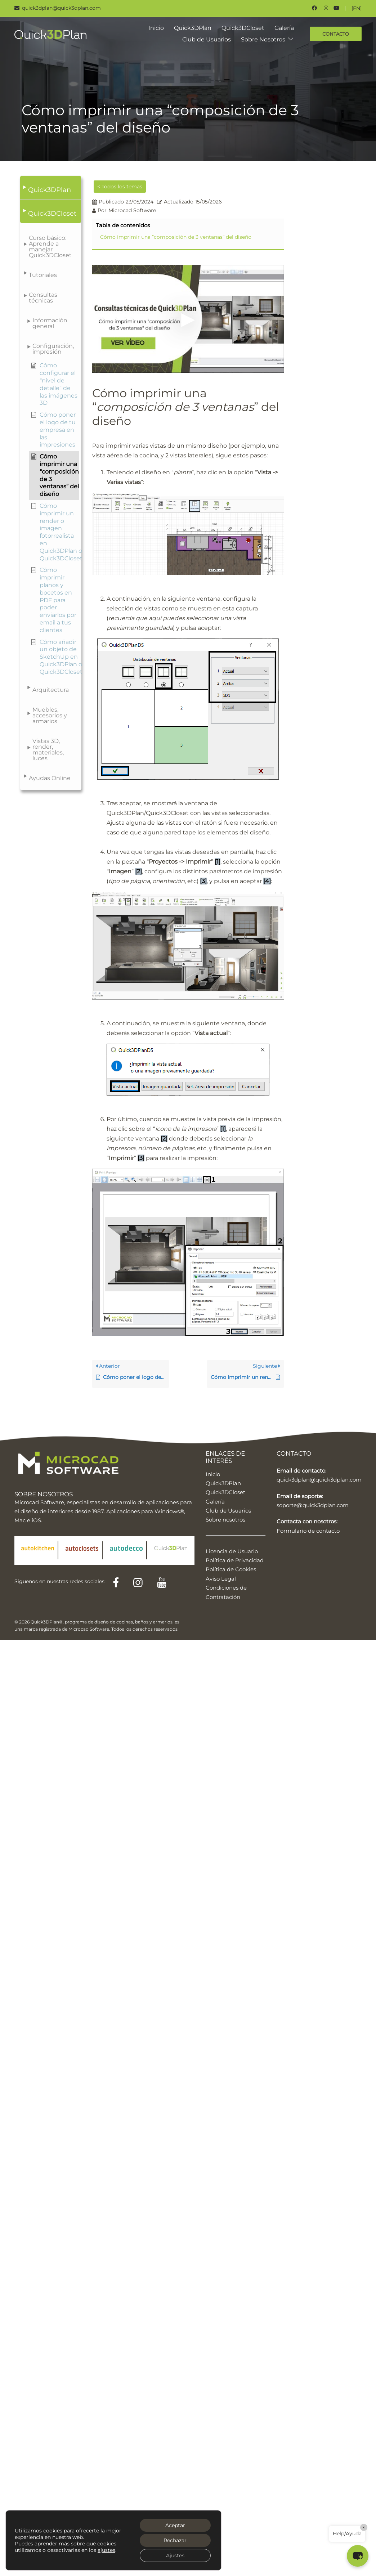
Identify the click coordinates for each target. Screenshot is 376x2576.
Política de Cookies (231, 1569)
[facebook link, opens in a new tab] (314, 8)
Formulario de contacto (308, 1530)
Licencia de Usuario (232, 1551)
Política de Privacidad (235, 1560)
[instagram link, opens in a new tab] (325, 8)
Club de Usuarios (206, 39)
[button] (50, 188)
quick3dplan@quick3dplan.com (319, 1479)
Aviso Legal (221, 1578)
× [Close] (364, 2527)
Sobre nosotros (225, 1519)
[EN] (357, 8)
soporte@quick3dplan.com (313, 1505)
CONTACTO (335, 34)
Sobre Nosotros (263, 39)
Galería (284, 27)
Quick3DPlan (192, 27)
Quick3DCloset (242, 27)
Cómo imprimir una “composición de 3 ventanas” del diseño (175, 237)
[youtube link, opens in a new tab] (336, 8)
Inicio (156, 27)
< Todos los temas (119, 186)
